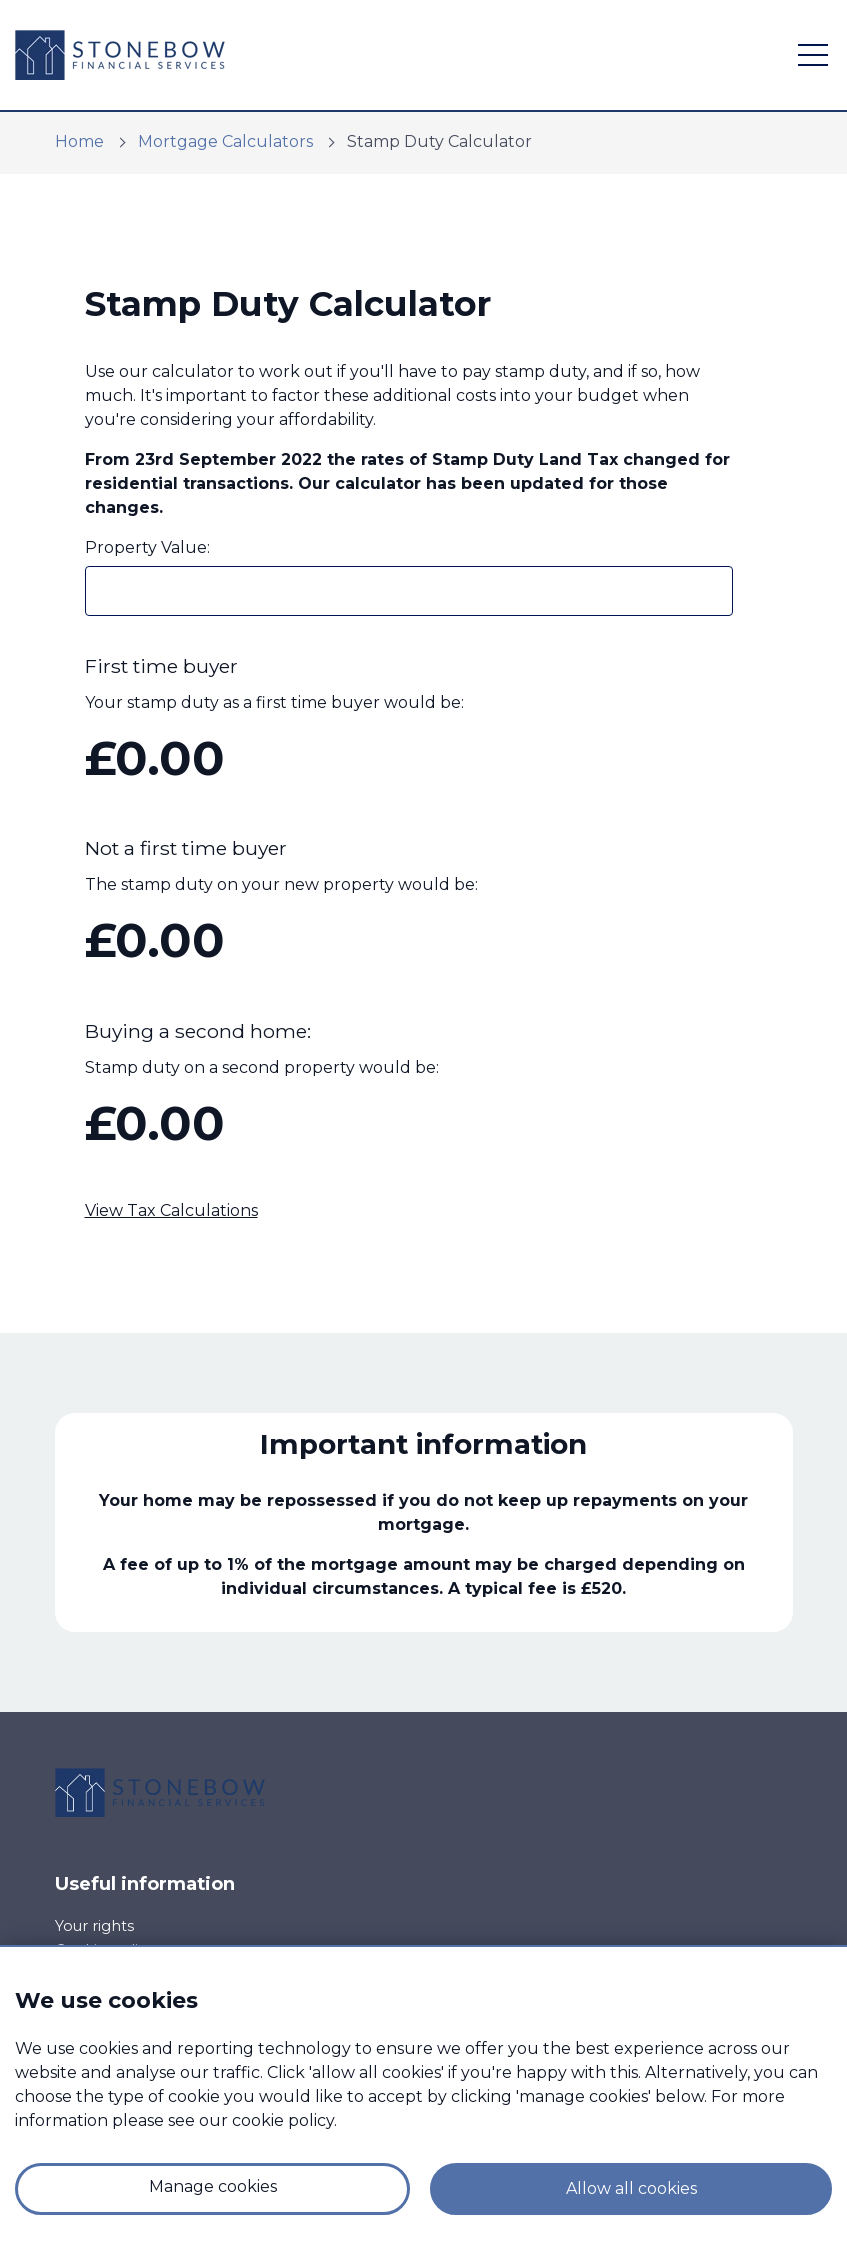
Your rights (94, 1926)
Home (79, 141)
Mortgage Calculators (225, 141)
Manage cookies (213, 2186)
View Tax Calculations (171, 1210)
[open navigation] (813, 55)
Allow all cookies (631, 2188)
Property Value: (147, 547)
